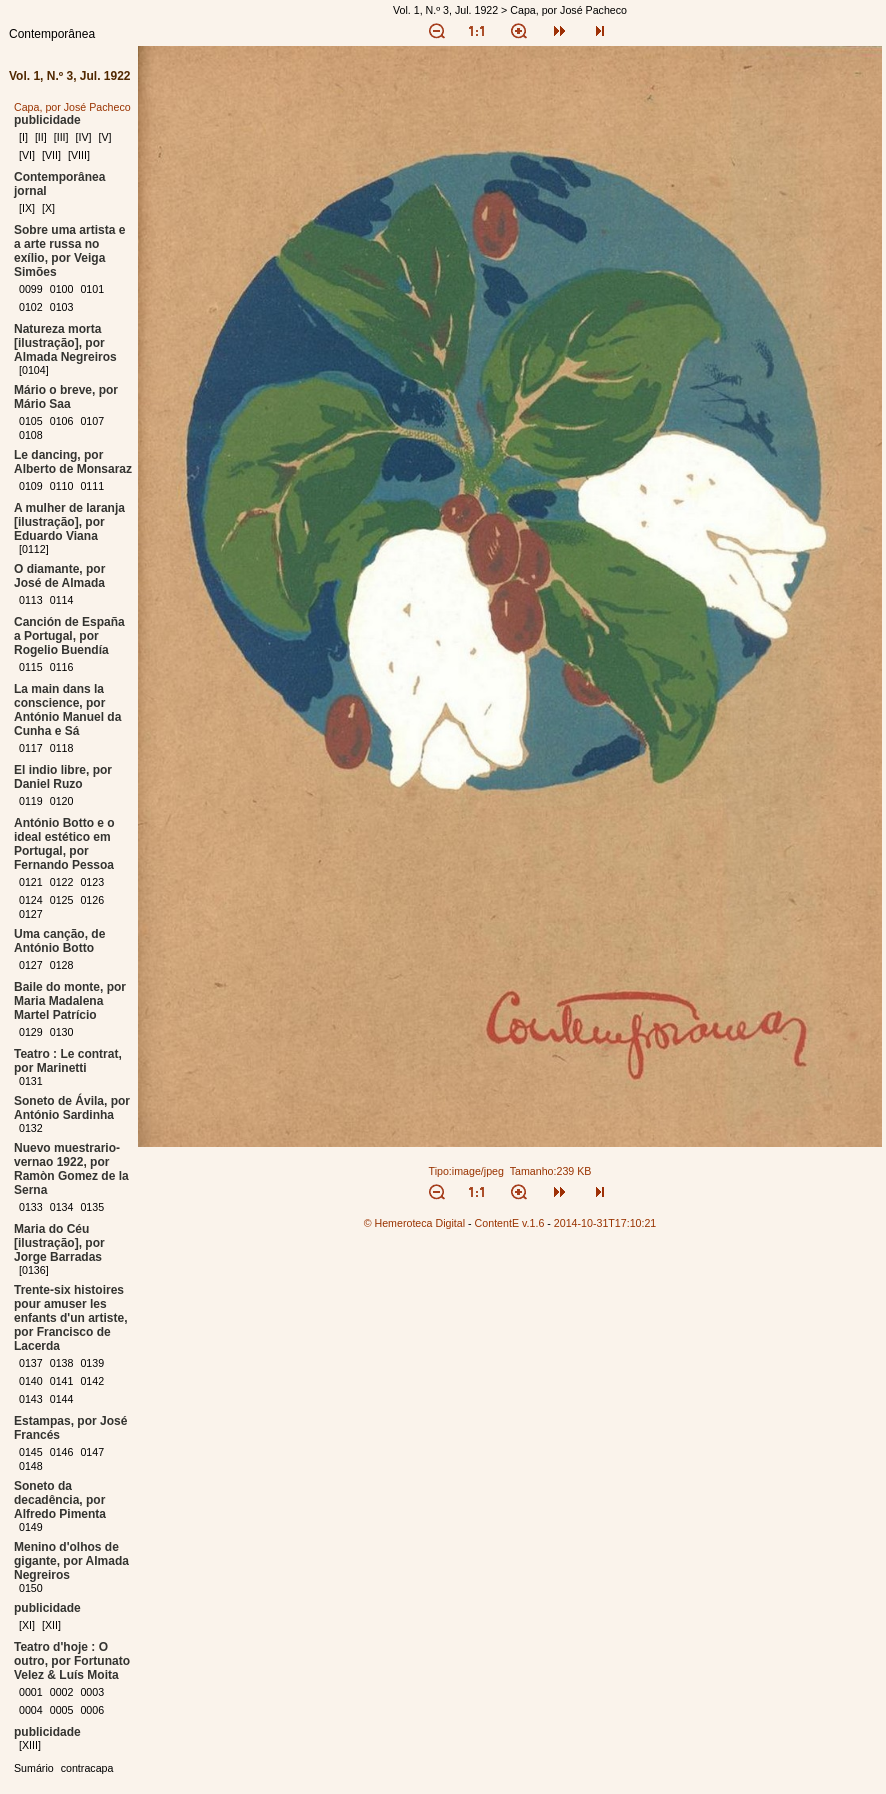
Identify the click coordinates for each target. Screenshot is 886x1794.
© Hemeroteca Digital (414, 1223)
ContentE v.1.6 (510, 1223)
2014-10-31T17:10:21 (605, 1223)
